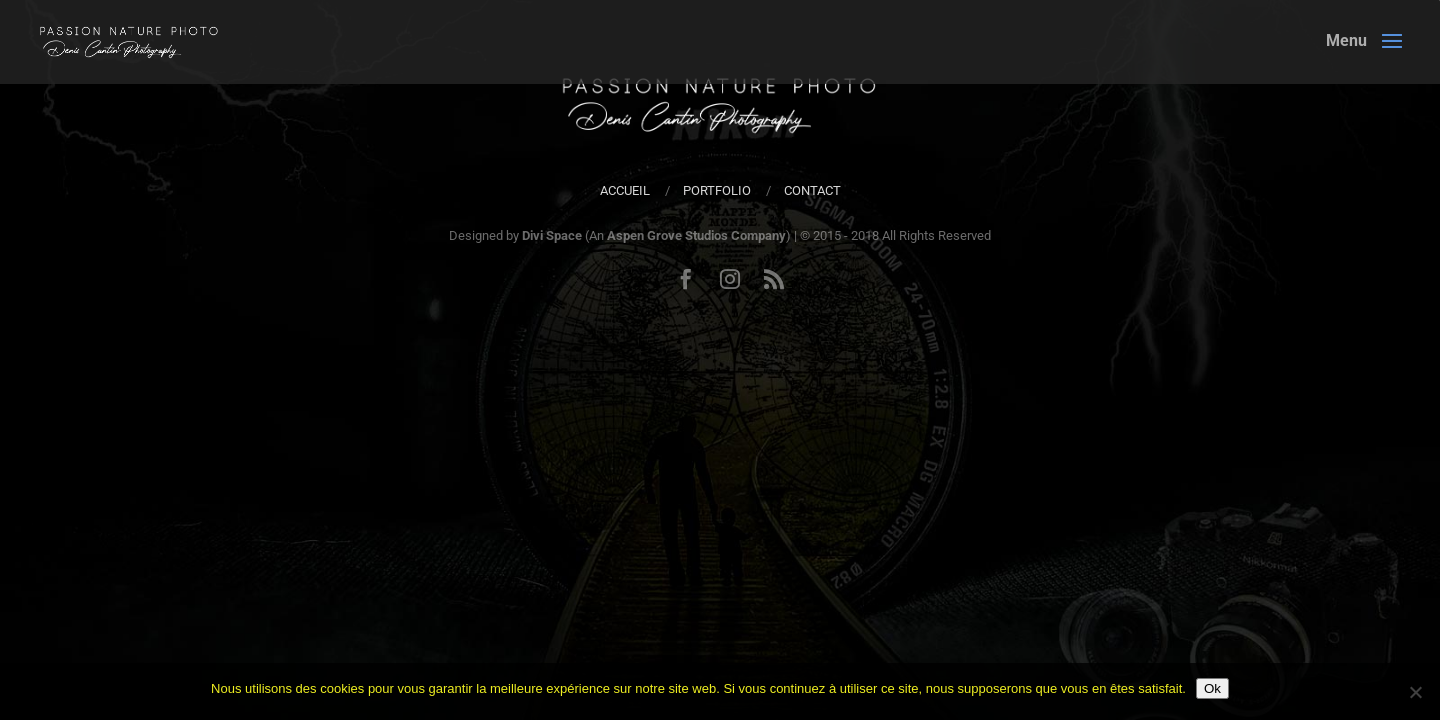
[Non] (1415, 692)
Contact (812, 190)
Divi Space (552, 235)
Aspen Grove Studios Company (696, 235)
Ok (1212, 688)
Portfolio (717, 190)
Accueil (625, 190)
